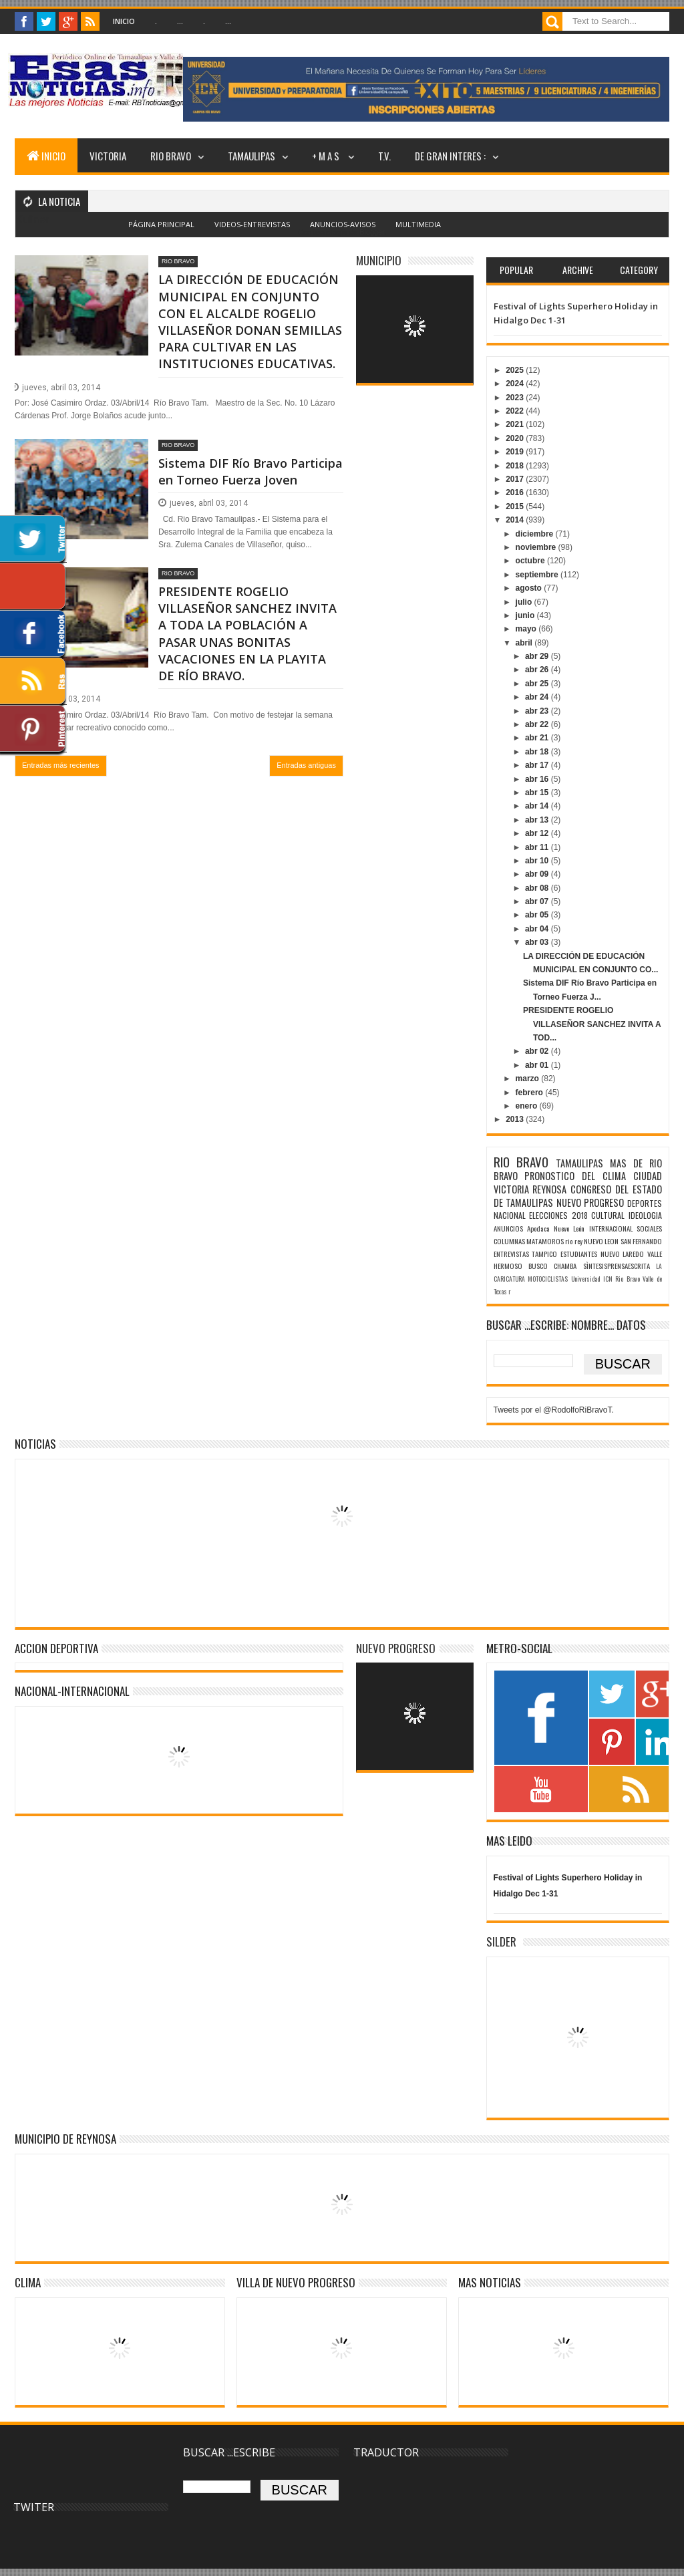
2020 (516, 438)
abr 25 (538, 683)
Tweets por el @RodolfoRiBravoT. (554, 1410)
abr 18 (538, 751)
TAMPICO (544, 1253)
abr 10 (538, 860)
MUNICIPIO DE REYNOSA (65, 2138)
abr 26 (538, 669)
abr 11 (538, 847)
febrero (531, 1092)
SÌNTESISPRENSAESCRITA (616, 1265)
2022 (516, 411)
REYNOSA (549, 1189)
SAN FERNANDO (641, 1241)
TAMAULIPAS (251, 155)
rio (568, 1241)
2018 (516, 465)
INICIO (46, 155)
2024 (516, 383)
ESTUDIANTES (578, 1253)
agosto (530, 588)
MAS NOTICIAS (489, 2282)
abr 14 (538, 806)
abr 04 (538, 929)
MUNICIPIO (378, 260)
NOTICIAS (35, 1443)
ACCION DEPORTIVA (56, 1648)
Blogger (371, 232)
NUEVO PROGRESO (590, 1202)
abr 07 (538, 901)
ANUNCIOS (508, 1228)
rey (578, 1241)
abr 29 (538, 656)
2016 (516, 492)
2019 (516, 451)
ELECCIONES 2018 (558, 1215)
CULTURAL (608, 1215)
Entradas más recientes (61, 765)
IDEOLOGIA (645, 1215)
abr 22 (538, 724)
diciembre (536, 534)
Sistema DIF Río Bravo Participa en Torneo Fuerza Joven (250, 471)
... (180, 21)
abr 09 (538, 874)
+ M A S (326, 155)
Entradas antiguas (306, 765)
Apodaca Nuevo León (556, 1228)
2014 (516, 520)
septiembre (538, 574)
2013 (516, 1119)
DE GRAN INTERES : (450, 155)
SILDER (501, 1941)
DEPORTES (644, 1203)
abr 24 (538, 697)
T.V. (384, 155)
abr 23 (538, 711)
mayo (527, 628)
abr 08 (538, 888)
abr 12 (538, 833)
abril (525, 643)
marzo (529, 1078)
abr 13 (538, 820)
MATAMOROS (545, 1241)
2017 (516, 479)
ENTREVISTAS (511, 1253)
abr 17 (538, 765)
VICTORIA (108, 155)
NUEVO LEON (601, 1241)
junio (526, 615)
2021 (516, 424)
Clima (28, 2282)
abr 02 (538, 1051)
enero (528, 1106)
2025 (516, 370)
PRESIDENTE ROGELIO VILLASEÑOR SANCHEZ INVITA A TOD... (592, 1024)
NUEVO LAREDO (623, 1253)
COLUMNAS (509, 1241)
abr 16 (538, 779)
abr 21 (538, 737)
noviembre (537, 547)
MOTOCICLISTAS (548, 1279)
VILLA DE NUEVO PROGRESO (295, 2282)
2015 (516, 506)
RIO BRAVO (170, 155)
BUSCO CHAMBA (552, 1265)
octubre (531, 560)
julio (525, 602)
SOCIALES (649, 1228)
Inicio (124, 21)
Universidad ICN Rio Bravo (605, 1279)
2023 (516, 397)
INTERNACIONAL (611, 1228)
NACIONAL (510, 1215)
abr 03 (538, 942)
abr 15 (538, 792)
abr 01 (538, 1065)
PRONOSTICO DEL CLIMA (575, 1176)
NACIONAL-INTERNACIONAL (72, 1691)
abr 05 (538, 914)
